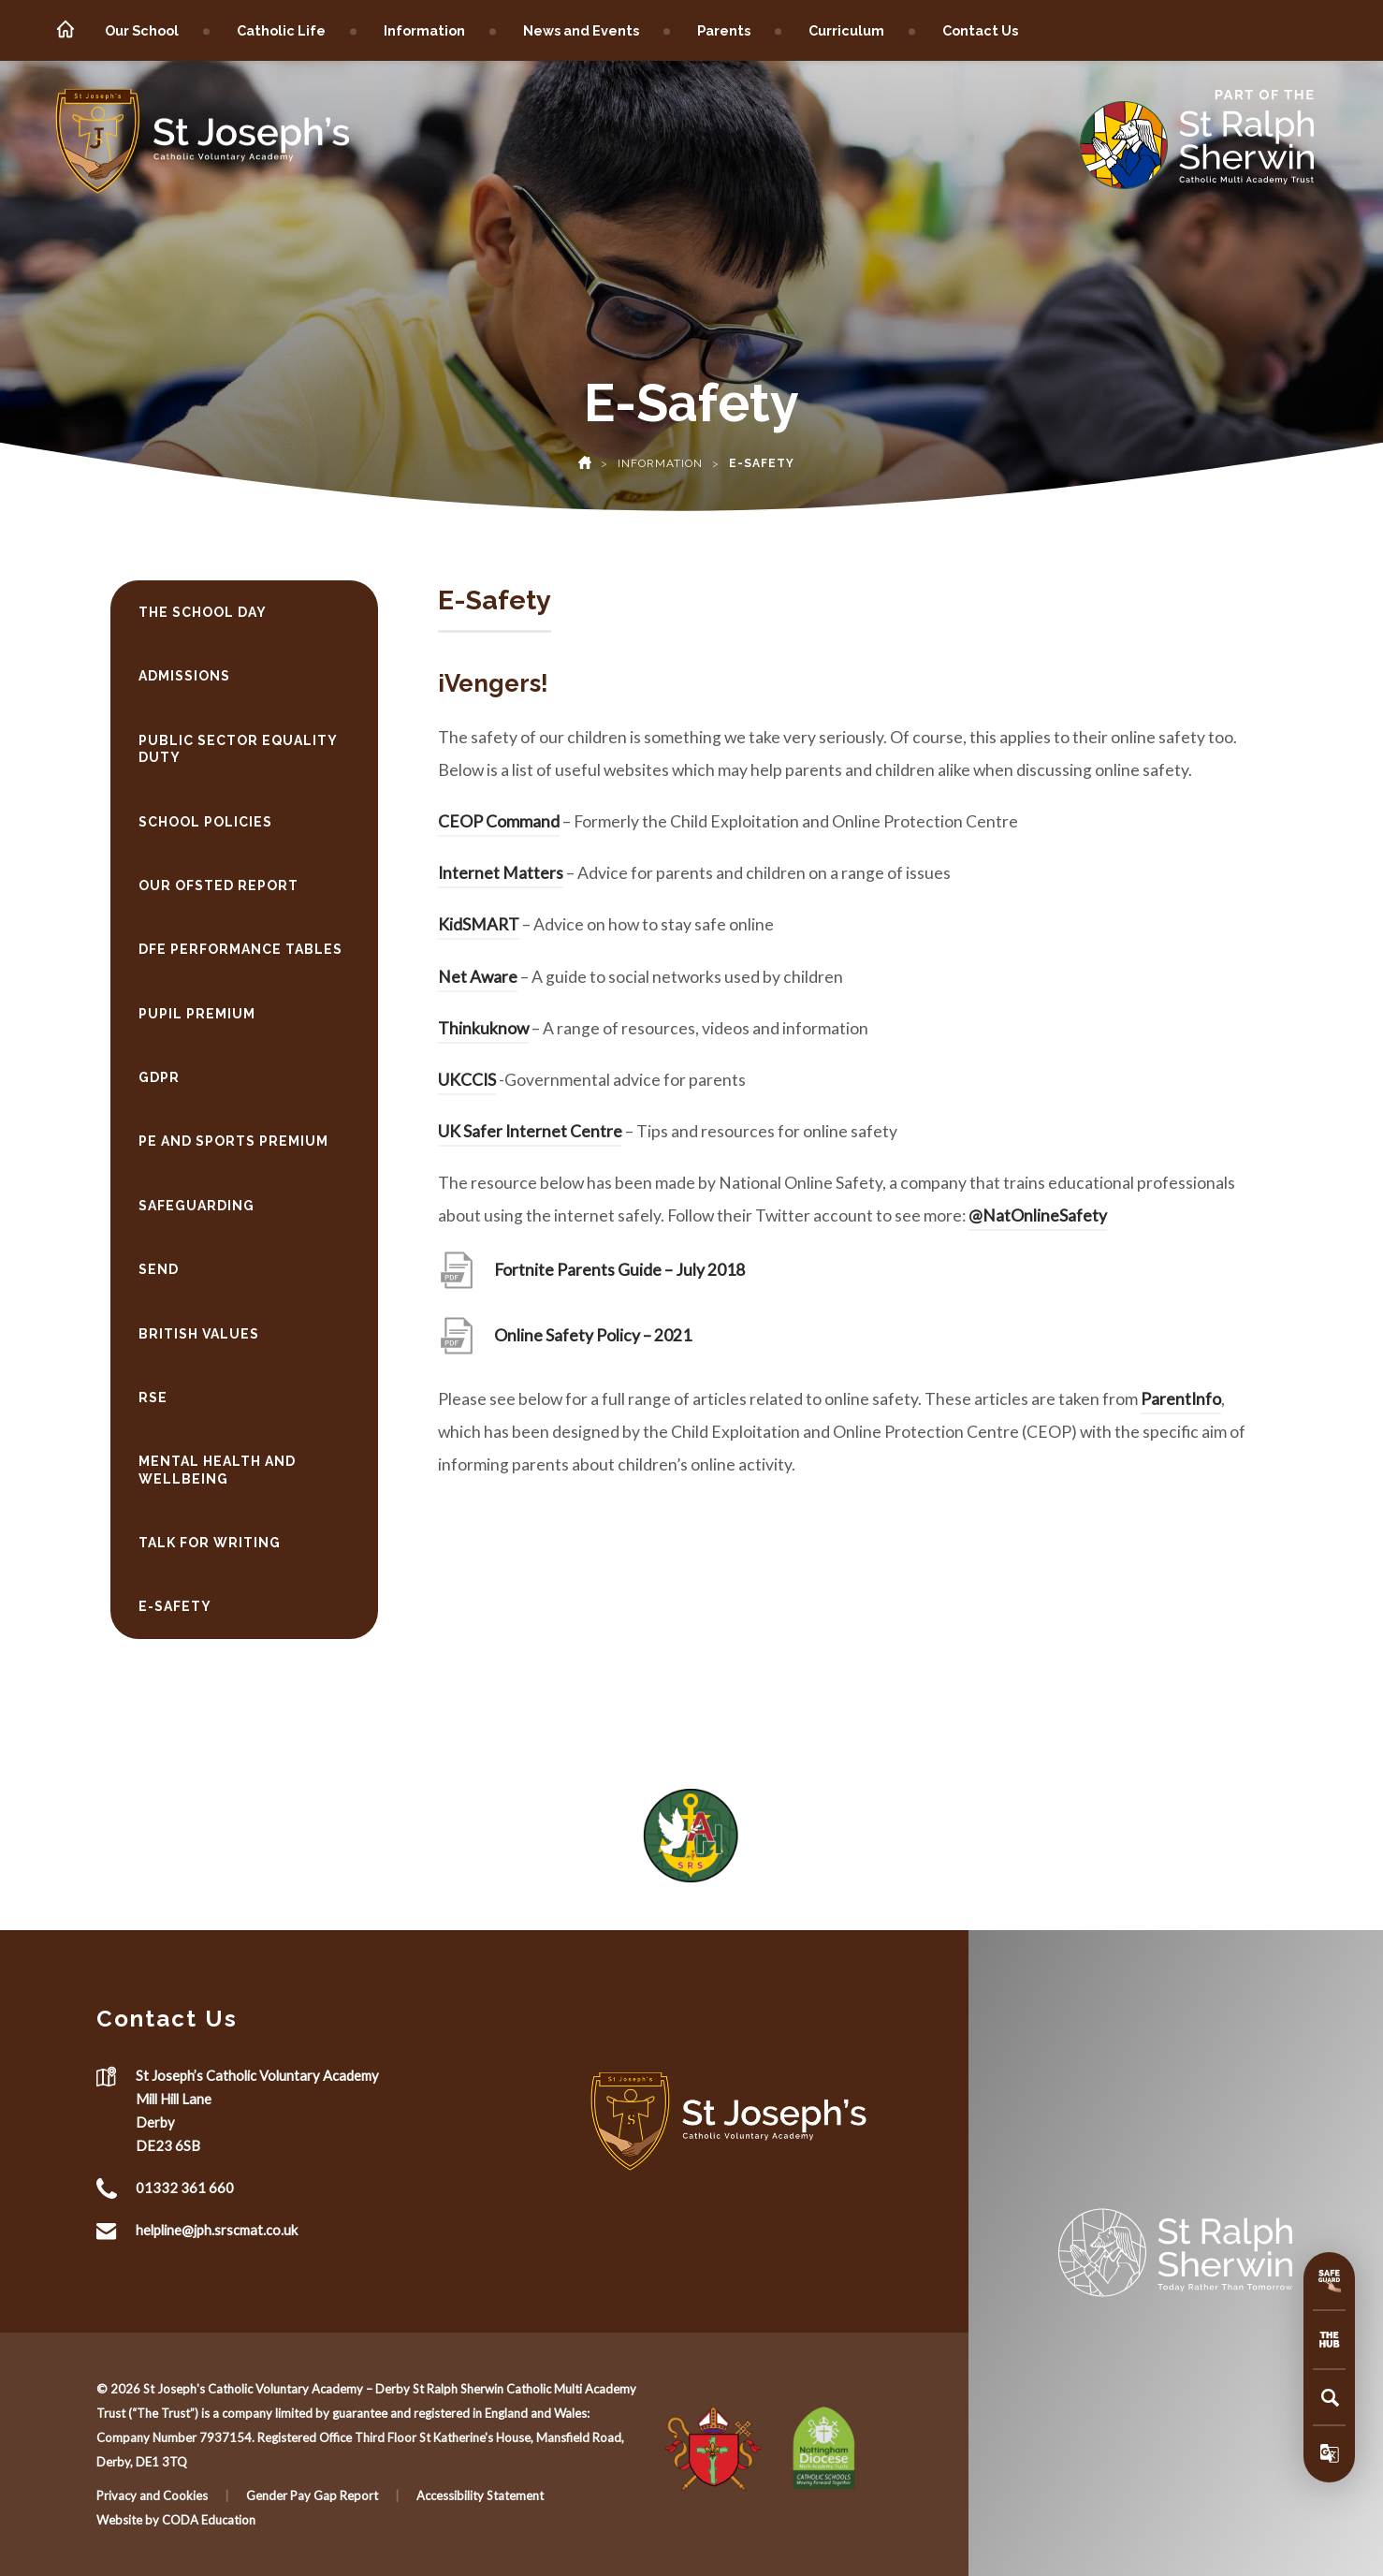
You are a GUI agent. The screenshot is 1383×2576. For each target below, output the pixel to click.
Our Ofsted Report (218, 885)
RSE (152, 1397)
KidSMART (478, 924)
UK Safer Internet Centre (530, 1131)
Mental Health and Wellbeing (217, 1470)
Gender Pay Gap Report (312, 2495)
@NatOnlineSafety (1037, 1215)
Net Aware (477, 977)
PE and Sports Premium (233, 1141)
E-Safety (174, 1606)
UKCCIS (467, 1080)
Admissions (184, 675)
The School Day (202, 612)
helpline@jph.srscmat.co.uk (217, 2229)
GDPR (159, 1077)
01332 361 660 (185, 2187)
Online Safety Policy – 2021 (593, 1335)
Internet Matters (500, 873)
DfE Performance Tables (240, 949)
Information (424, 30)
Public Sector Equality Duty (237, 749)
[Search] (1330, 2397)
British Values (198, 1333)
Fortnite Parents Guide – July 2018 (619, 1270)
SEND (158, 1269)
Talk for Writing (209, 1542)
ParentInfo (1181, 1399)
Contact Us (980, 30)
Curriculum (846, 30)
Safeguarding (196, 1205)
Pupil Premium (196, 1013)
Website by (129, 2519)
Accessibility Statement (480, 2495)
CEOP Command (499, 821)
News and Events (581, 30)
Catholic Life (281, 30)
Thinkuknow (483, 1028)
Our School (142, 30)
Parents (723, 30)
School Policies (205, 821)
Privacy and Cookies (152, 2495)
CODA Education (208, 2519)
